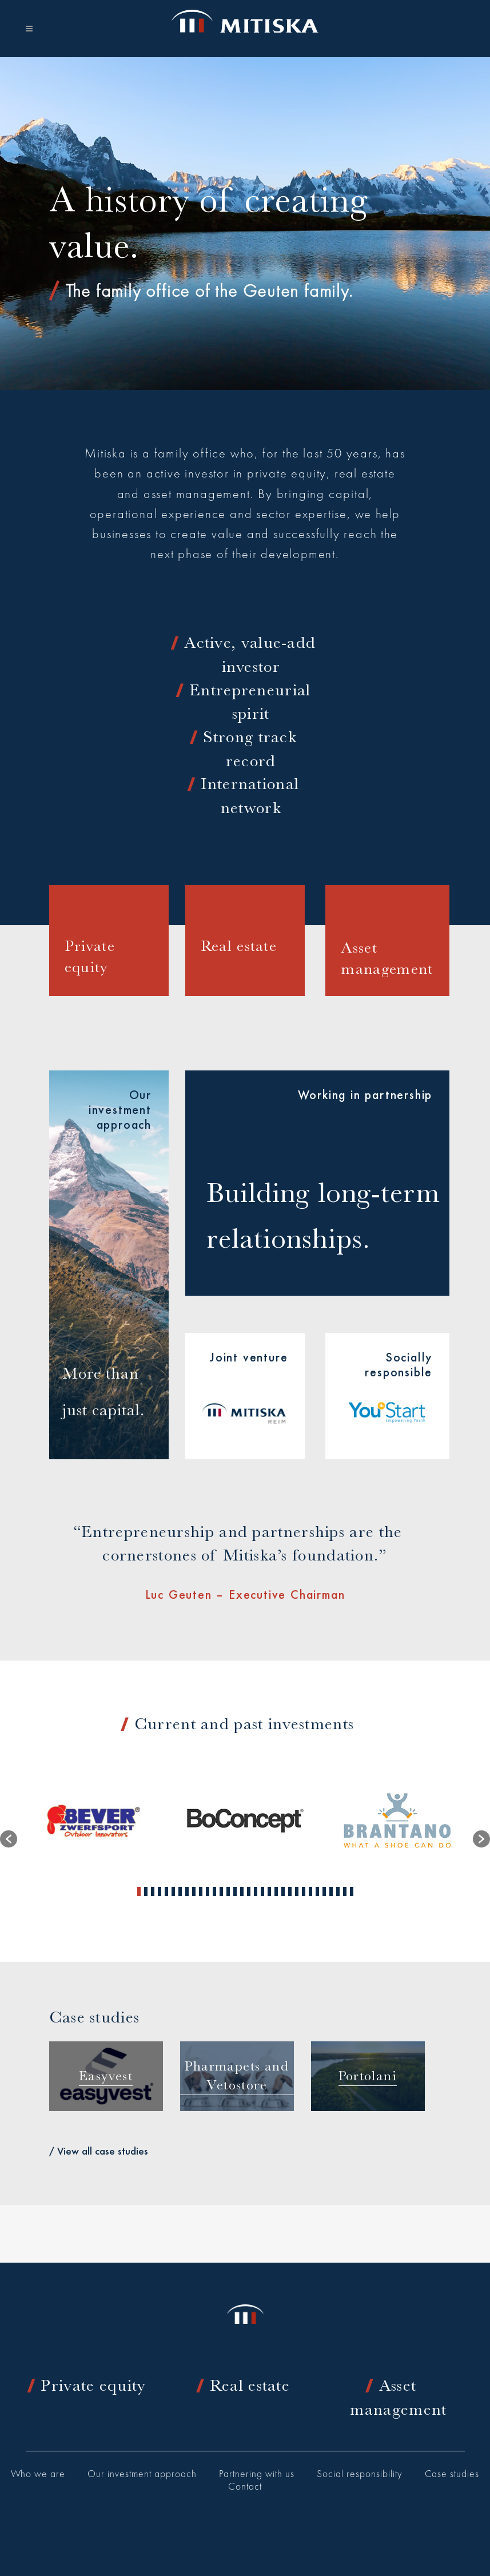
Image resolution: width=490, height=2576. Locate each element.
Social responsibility (360, 2474)
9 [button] (194, 1891)
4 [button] (159, 1891)
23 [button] (290, 1891)
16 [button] (242, 1891)
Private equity (93, 2385)
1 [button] (139, 1891)
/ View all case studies (98, 2151)
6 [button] (173, 1891)
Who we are (38, 2474)
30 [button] (338, 1891)
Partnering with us (256, 2474)
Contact (245, 2487)
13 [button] (221, 1891)
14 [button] (228, 1891)
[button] (8, 1839)
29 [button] (331, 1891)
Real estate (250, 2385)
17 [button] (248, 1891)
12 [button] (214, 1891)
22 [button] (283, 1891)
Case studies (452, 2474)
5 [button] (166, 1891)
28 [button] (324, 1891)
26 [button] (310, 1891)
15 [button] (235, 1891)
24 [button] (296, 1891)
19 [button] (262, 1891)
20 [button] (269, 1891)
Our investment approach (142, 2474)
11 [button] (207, 1891)
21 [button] (276, 1891)
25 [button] (303, 1891)
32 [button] (351, 1891)
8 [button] (187, 1891)
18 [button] (255, 1891)
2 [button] (146, 1891)
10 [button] (200, 1891)
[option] (93, 1820)
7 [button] (180, 1891)
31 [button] (344, 1891)
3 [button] (152, 1891)
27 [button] (317, 1891)
